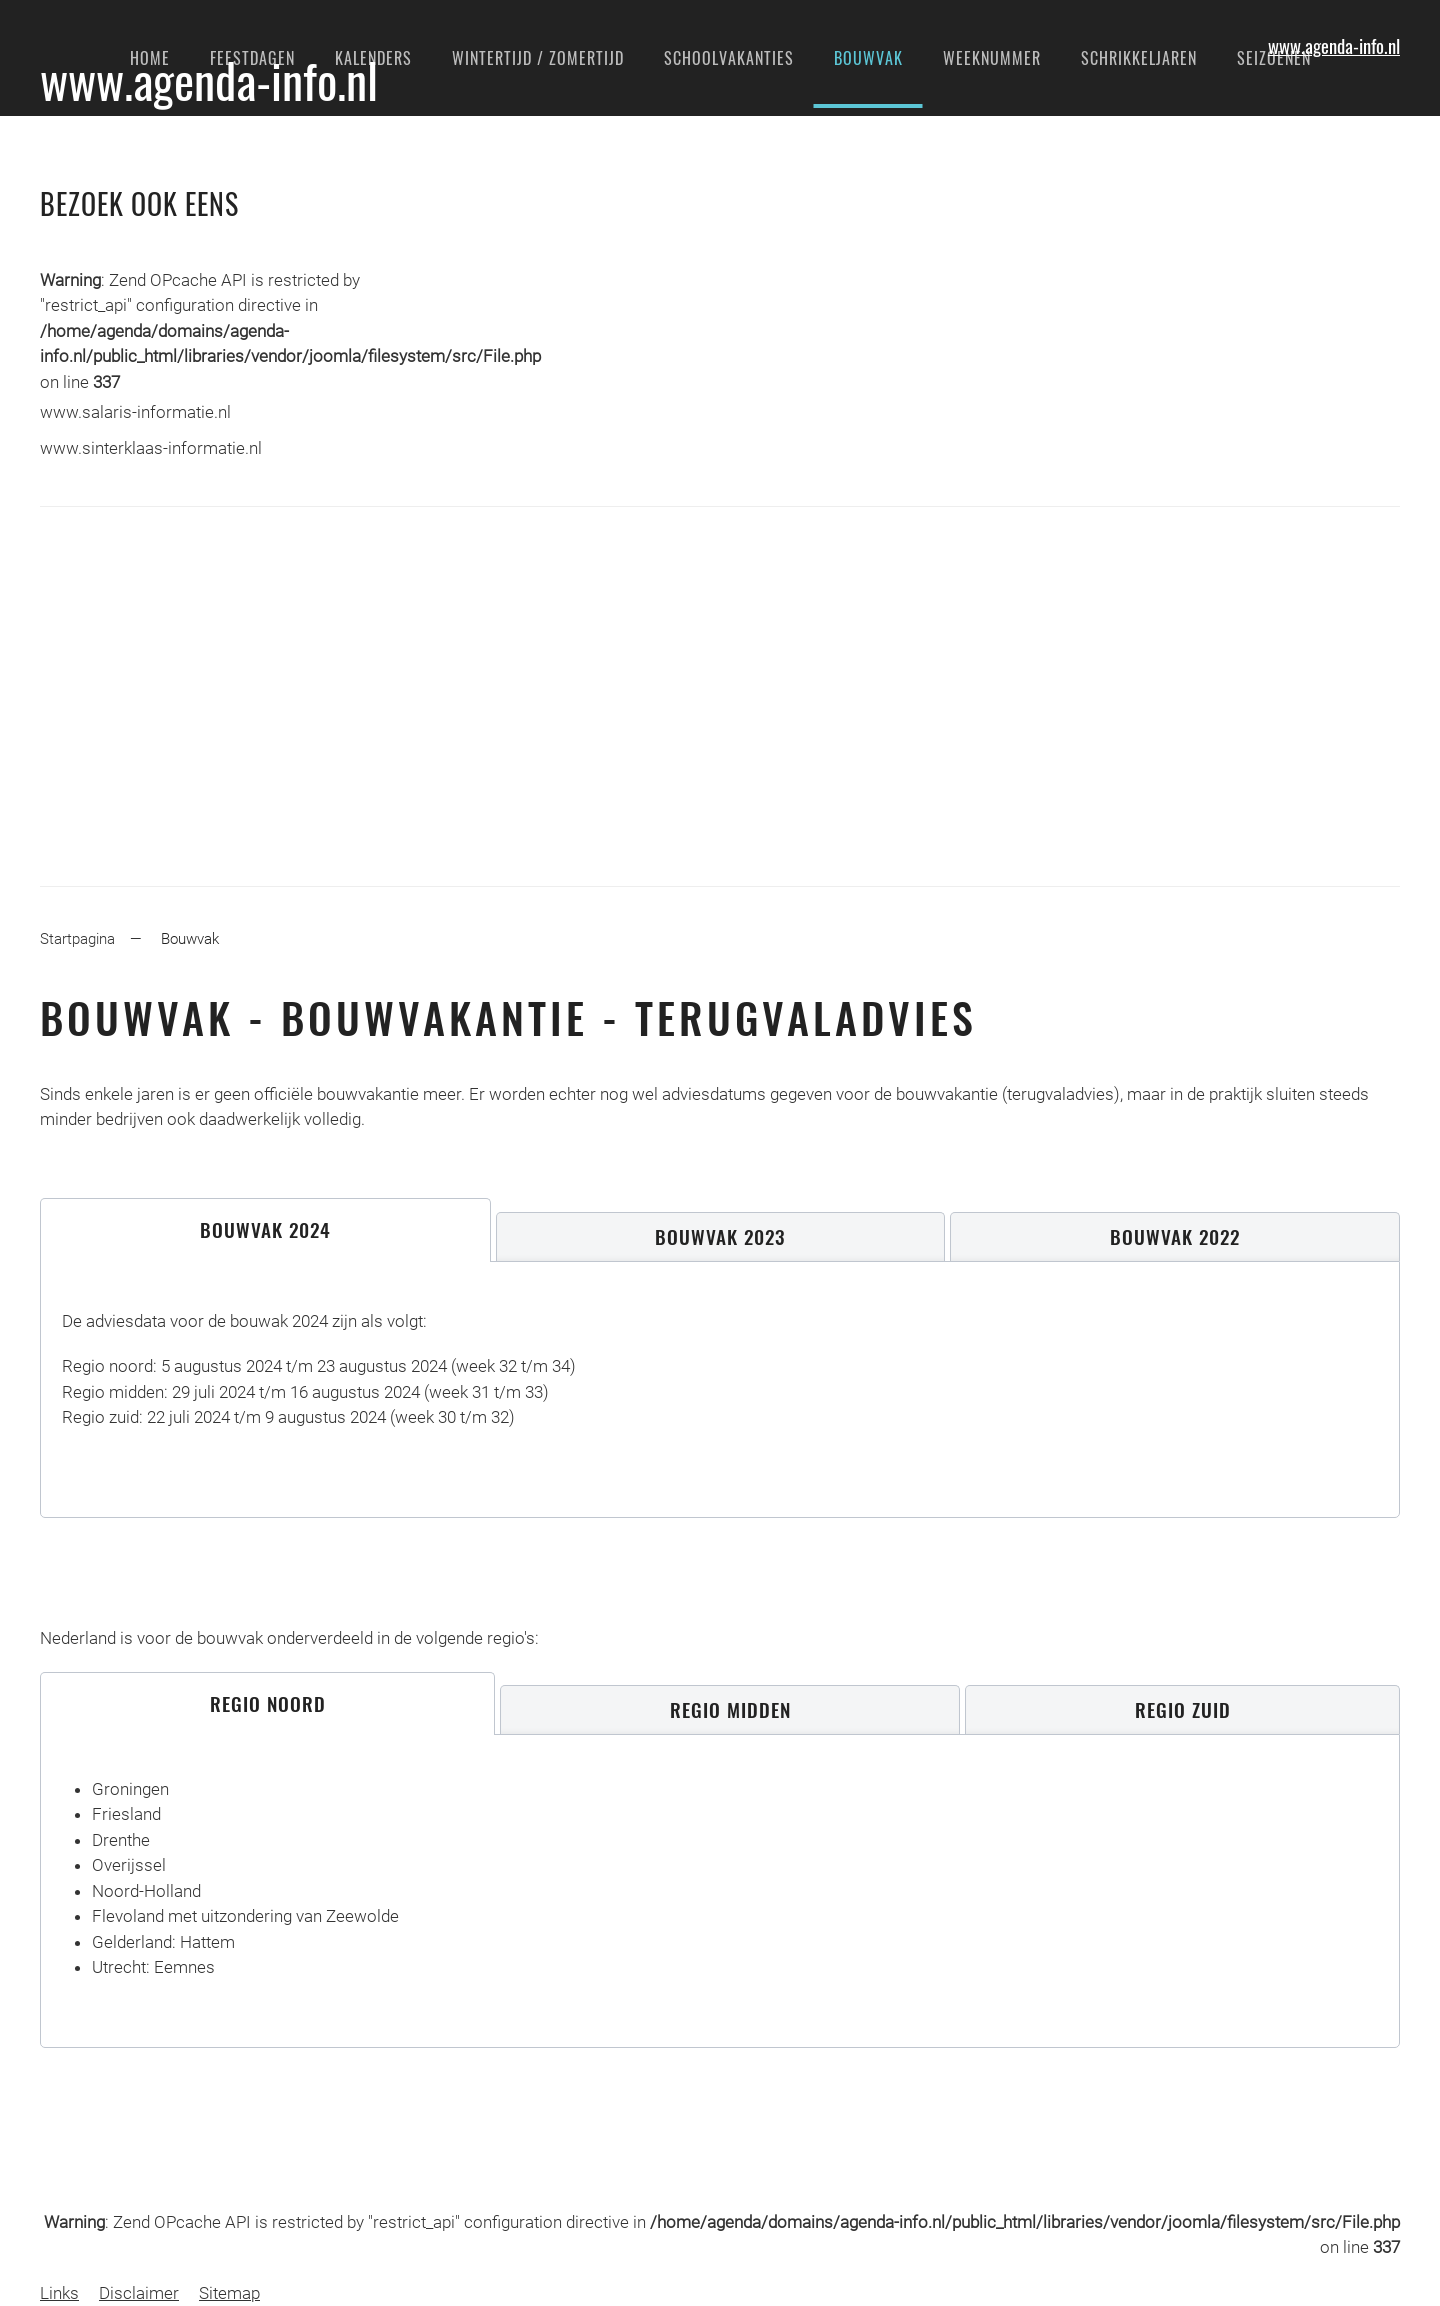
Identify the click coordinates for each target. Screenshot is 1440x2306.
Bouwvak (868, 58)
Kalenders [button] (373, 58)
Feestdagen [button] (252, 58)
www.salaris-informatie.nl (135, 412)
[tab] (265, 1230)
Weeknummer (992, 58)
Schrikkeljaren (1139, 58)
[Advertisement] (720, 696)
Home (150, 58)
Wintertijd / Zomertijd (538, 58)
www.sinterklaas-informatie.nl (151, 448)
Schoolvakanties (729, 58)
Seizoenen (1274, 58)
